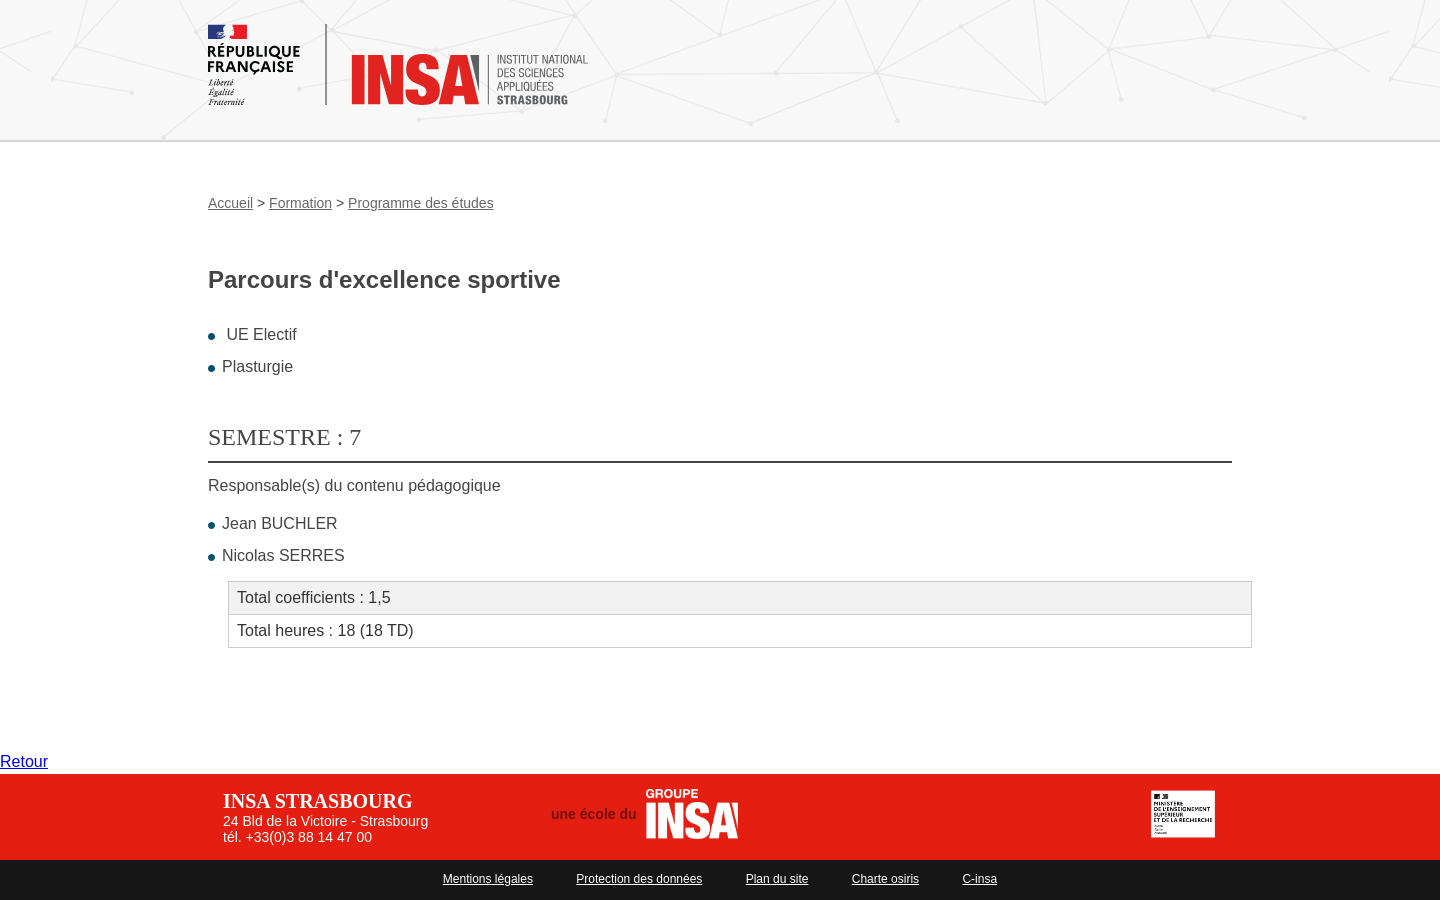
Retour (24, 761)
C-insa (979, 879)
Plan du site (777, 879)
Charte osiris (885, 879)
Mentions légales (488, 879)
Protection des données (639, 879)
